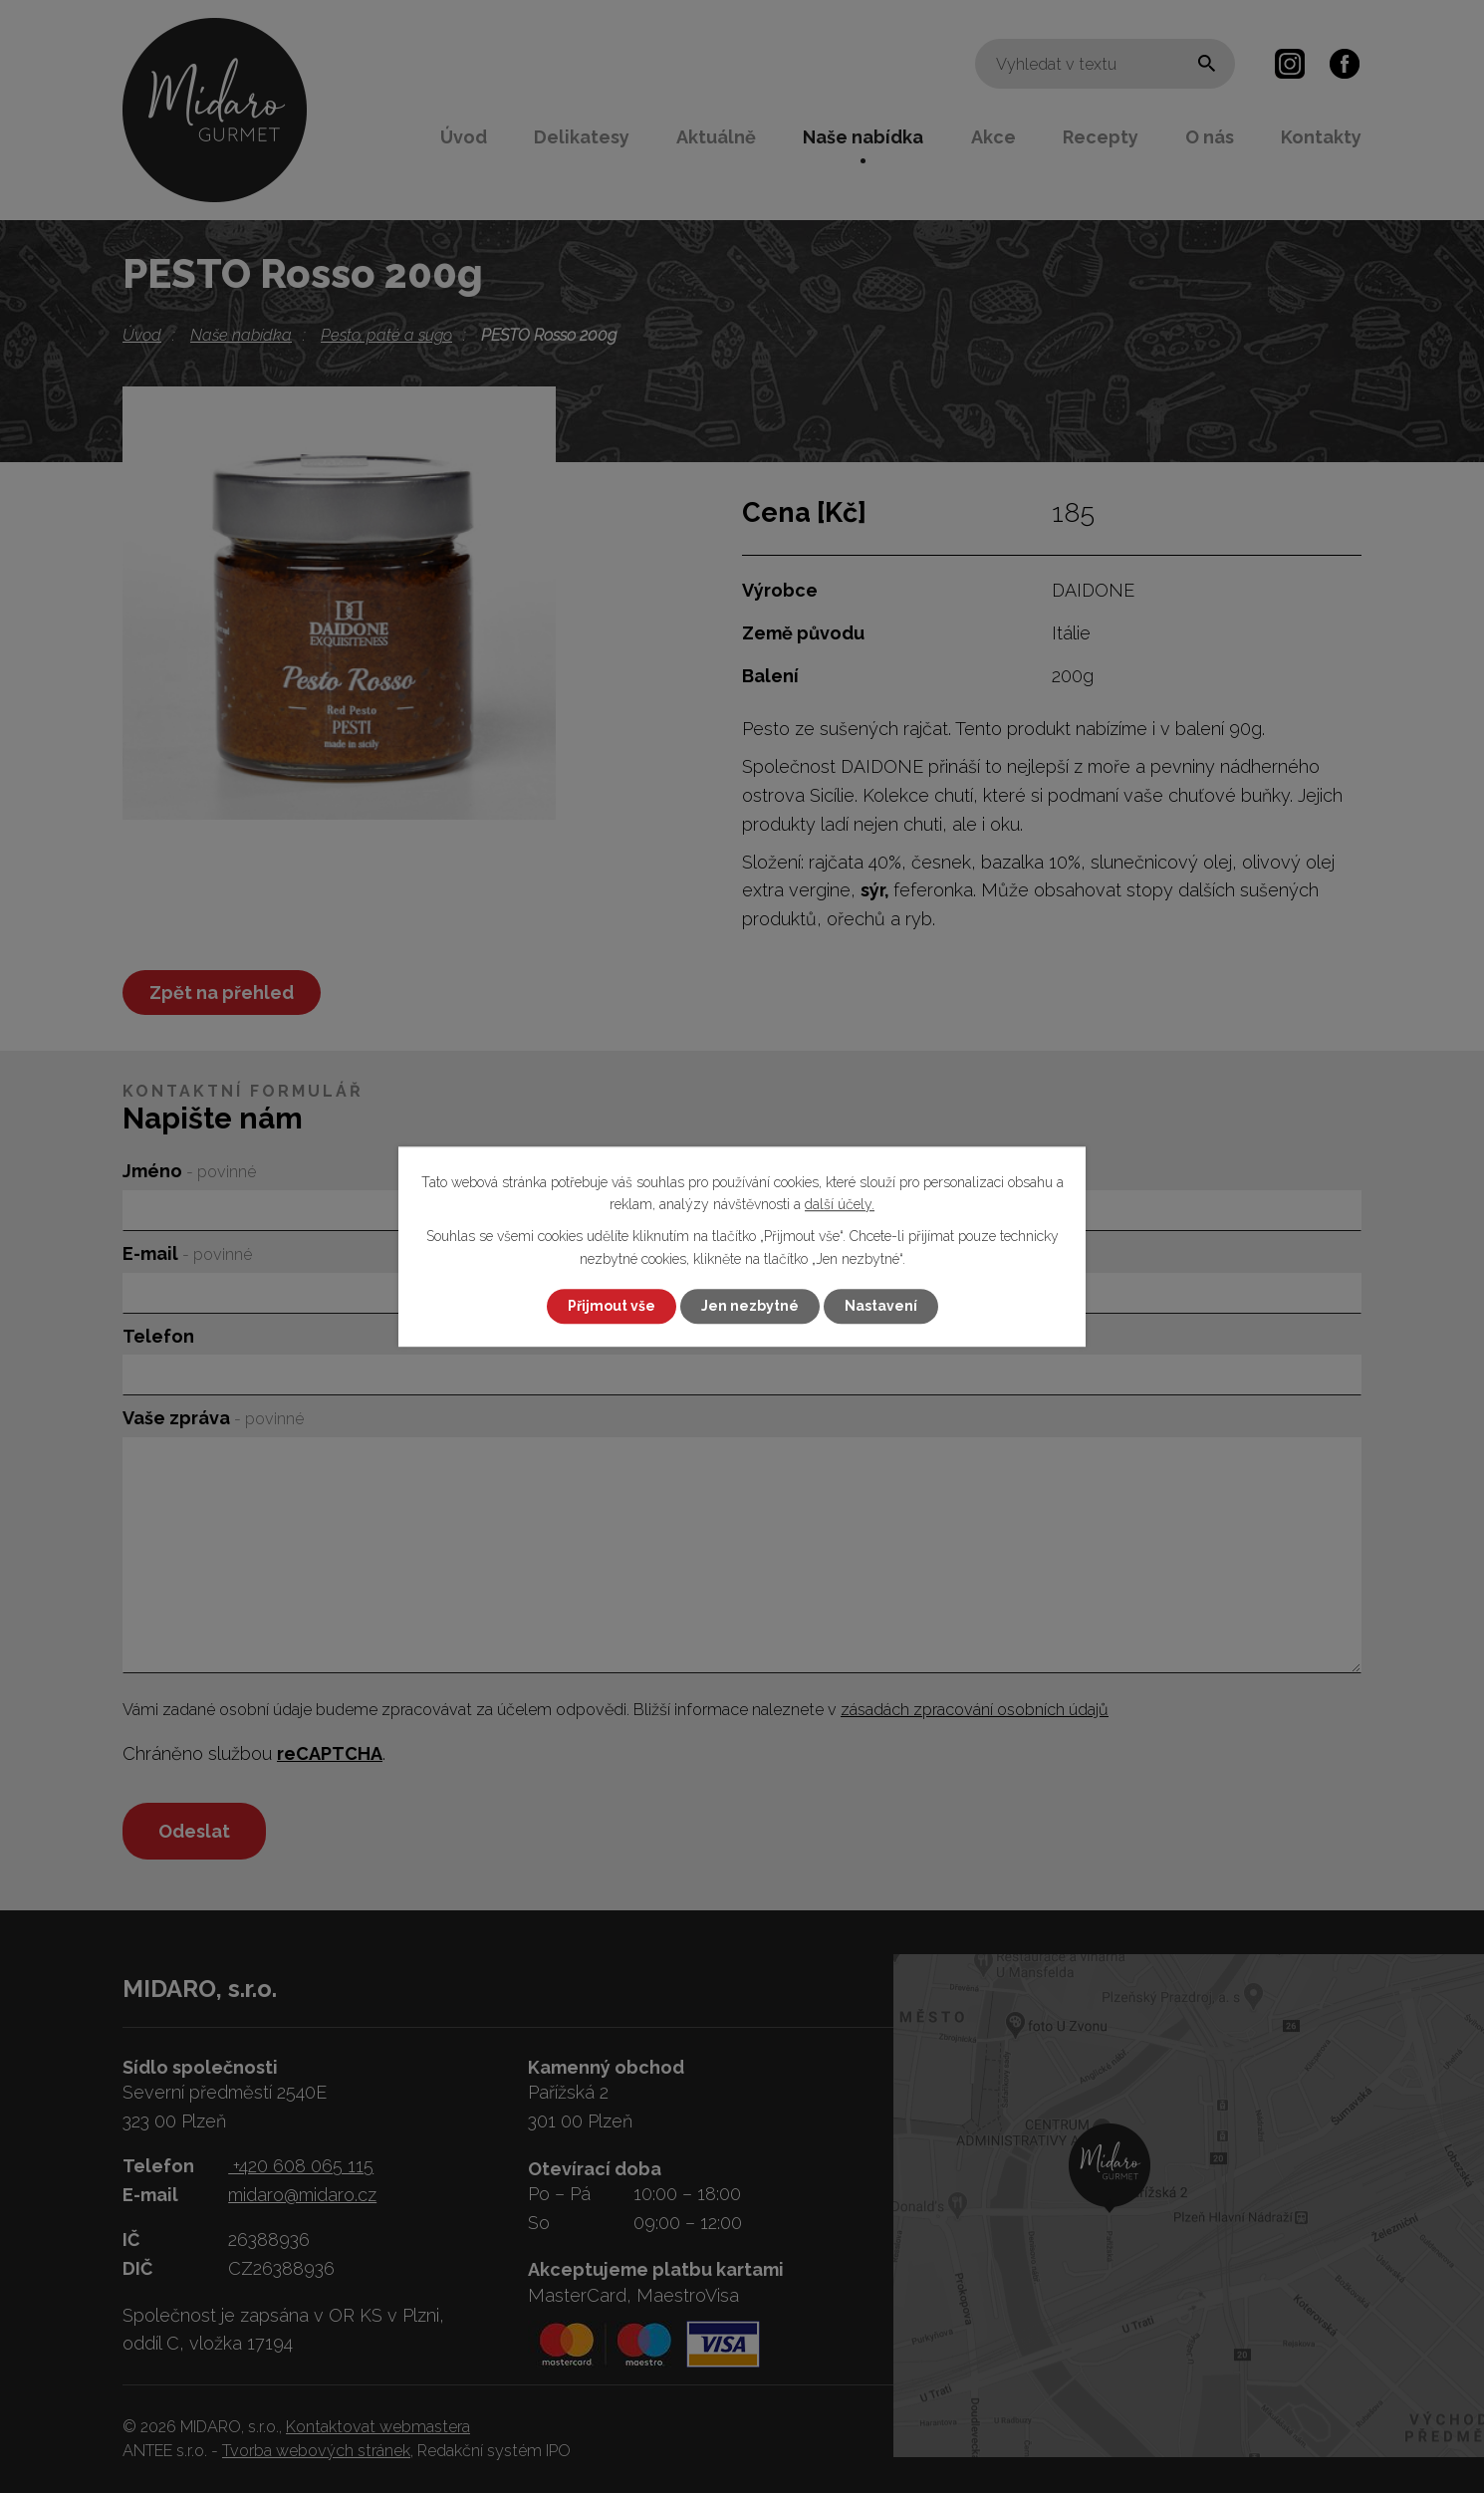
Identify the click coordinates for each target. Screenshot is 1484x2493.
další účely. (839, 1204)
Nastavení (881, 1306)
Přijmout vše (611, 1306)
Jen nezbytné (750, 1306)
